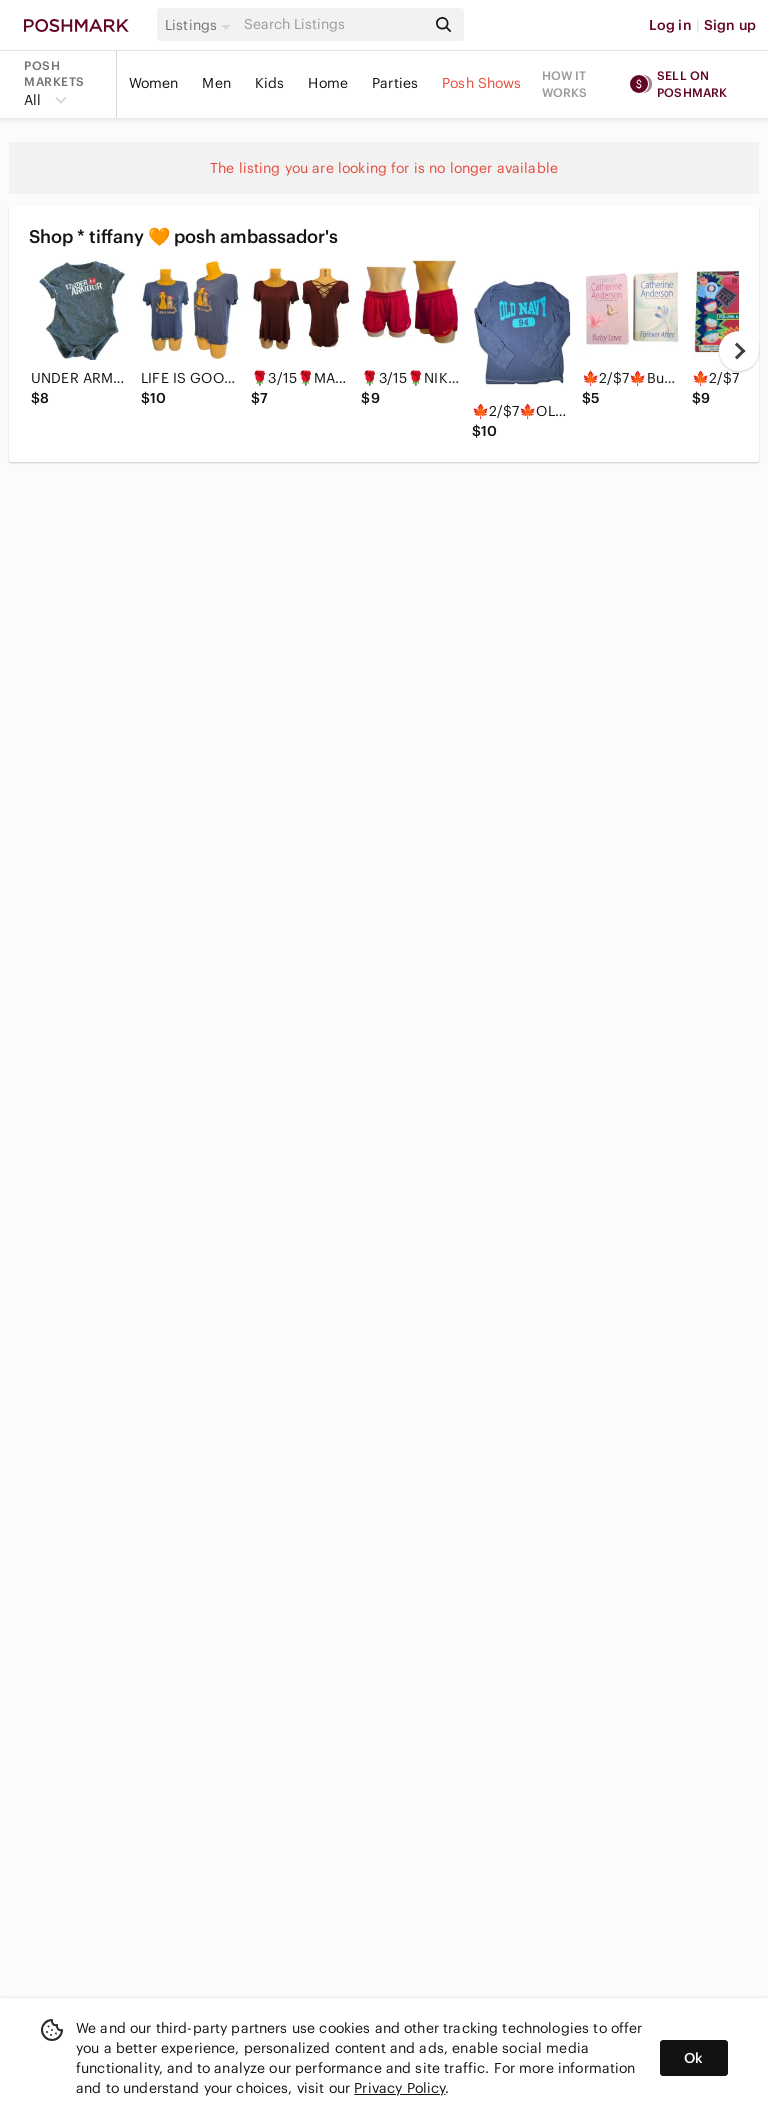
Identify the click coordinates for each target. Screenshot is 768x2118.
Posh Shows (482, 83)
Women (154, 83)
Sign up (730, 25)
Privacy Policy (399, 2088)
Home (328, 83)
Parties (395, 83)
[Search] (333, 24)
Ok (693, 2058)
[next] (739, 351)
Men (216, 83)
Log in (670, 25)
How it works (565, 84)
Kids (270, 83)
